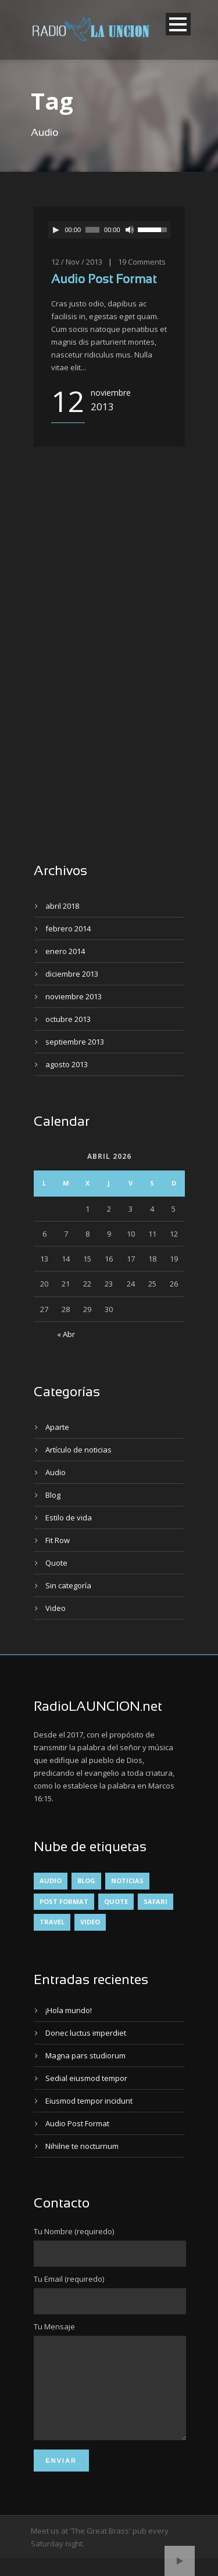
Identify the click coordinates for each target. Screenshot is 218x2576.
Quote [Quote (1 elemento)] (116, 1901)
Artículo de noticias (78, 1449)
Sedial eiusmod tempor (86, 2078)
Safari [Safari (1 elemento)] (155, 1901)
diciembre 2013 (71, 974)
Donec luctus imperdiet (85, 2033)
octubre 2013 (68, 1019)
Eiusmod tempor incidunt (89, 2101)
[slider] (92, 230)
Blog (52, 1495)
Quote (56, 1563)
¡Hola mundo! (68, 2010)
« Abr (66, 1334)
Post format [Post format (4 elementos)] (64, 1901)
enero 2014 (65, 951)
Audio (55, 1472)
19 (122, 261)
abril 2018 (62, 906)
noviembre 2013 (73, 996)
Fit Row (57, 1540)
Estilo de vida (68, 1517)
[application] (109, 230)
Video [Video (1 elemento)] (90, 1921)
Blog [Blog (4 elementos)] (86, 1880)
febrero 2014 (68, 928)
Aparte (57, 1427)
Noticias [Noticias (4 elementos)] (127, 1880)
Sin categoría (68, 1585)
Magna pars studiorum (85, 2055)
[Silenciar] (129, 229)
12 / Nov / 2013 (76, 261)
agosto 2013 (66, 1064)
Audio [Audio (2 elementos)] (51, 1880)
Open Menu (178, 24)
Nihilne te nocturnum (82, 2146)
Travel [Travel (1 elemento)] (52, 1921)
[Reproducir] (55, 229)
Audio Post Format (103, 280)
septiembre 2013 (74, 1041)
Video (55, 1608)
